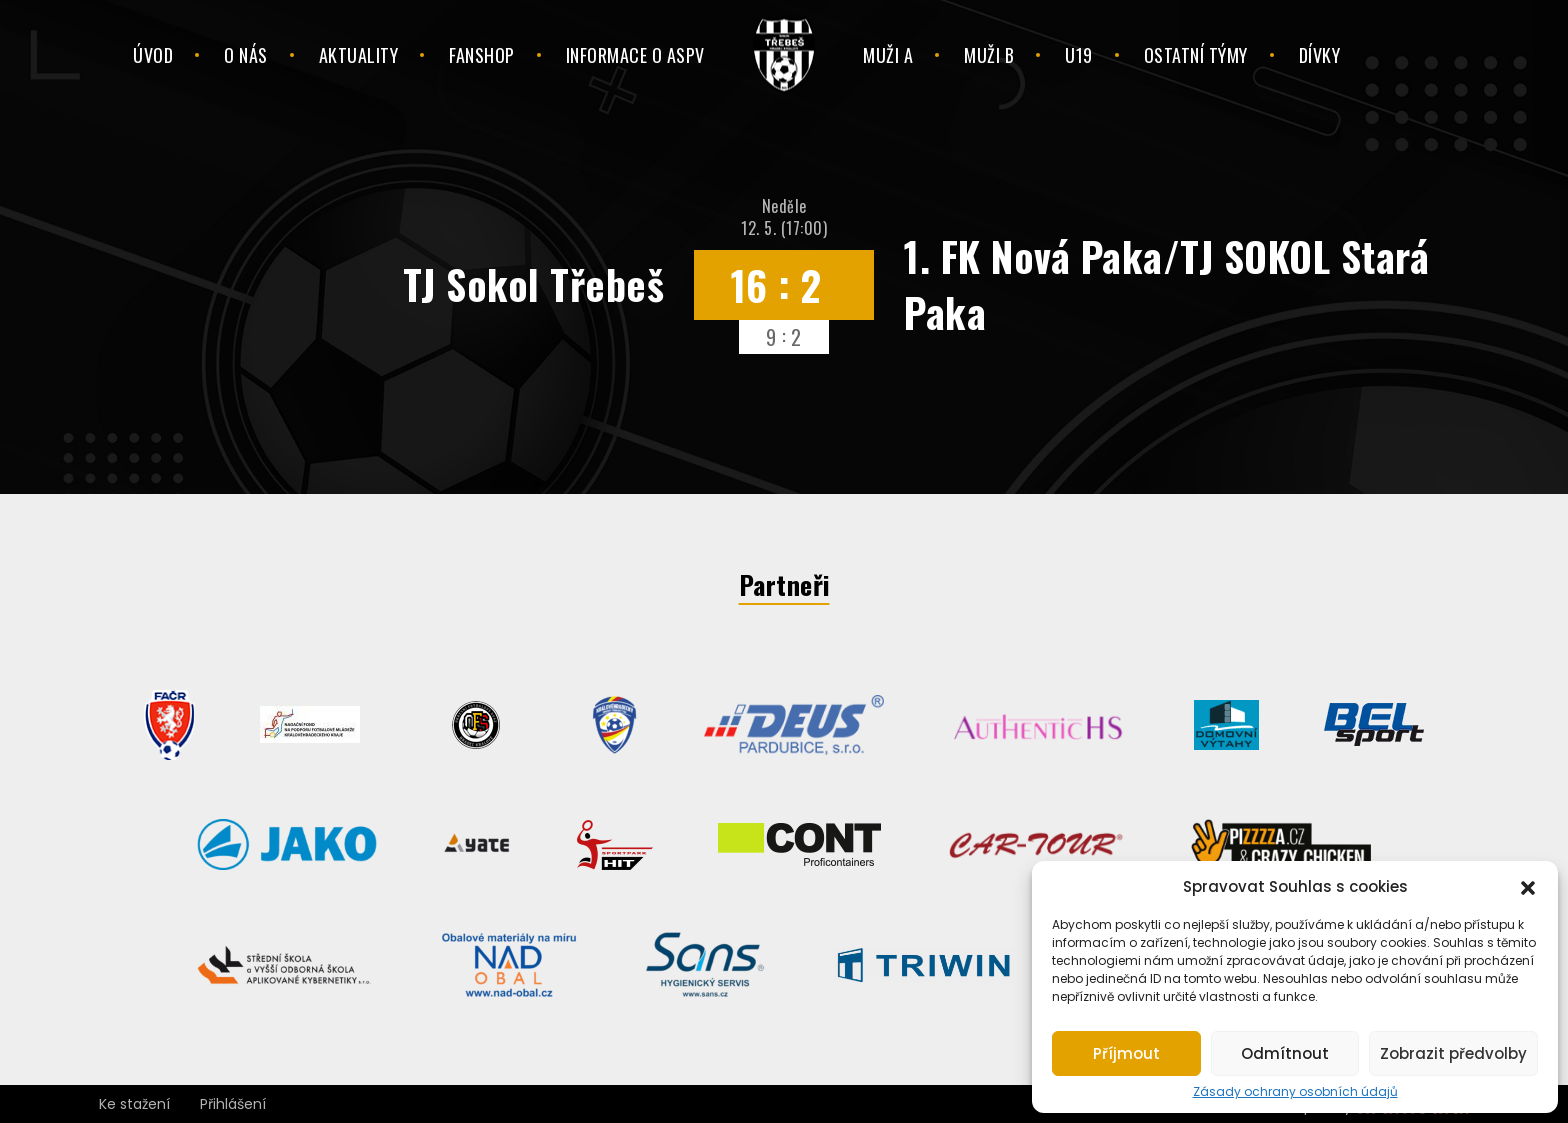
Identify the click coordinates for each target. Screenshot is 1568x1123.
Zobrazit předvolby (1453, 1053)
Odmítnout (1285, 1053)
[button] (1528, 886)
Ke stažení (134, 1104)
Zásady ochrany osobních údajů (1295, 1092)
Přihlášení (233, 1104)
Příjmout (1126, 1053)
